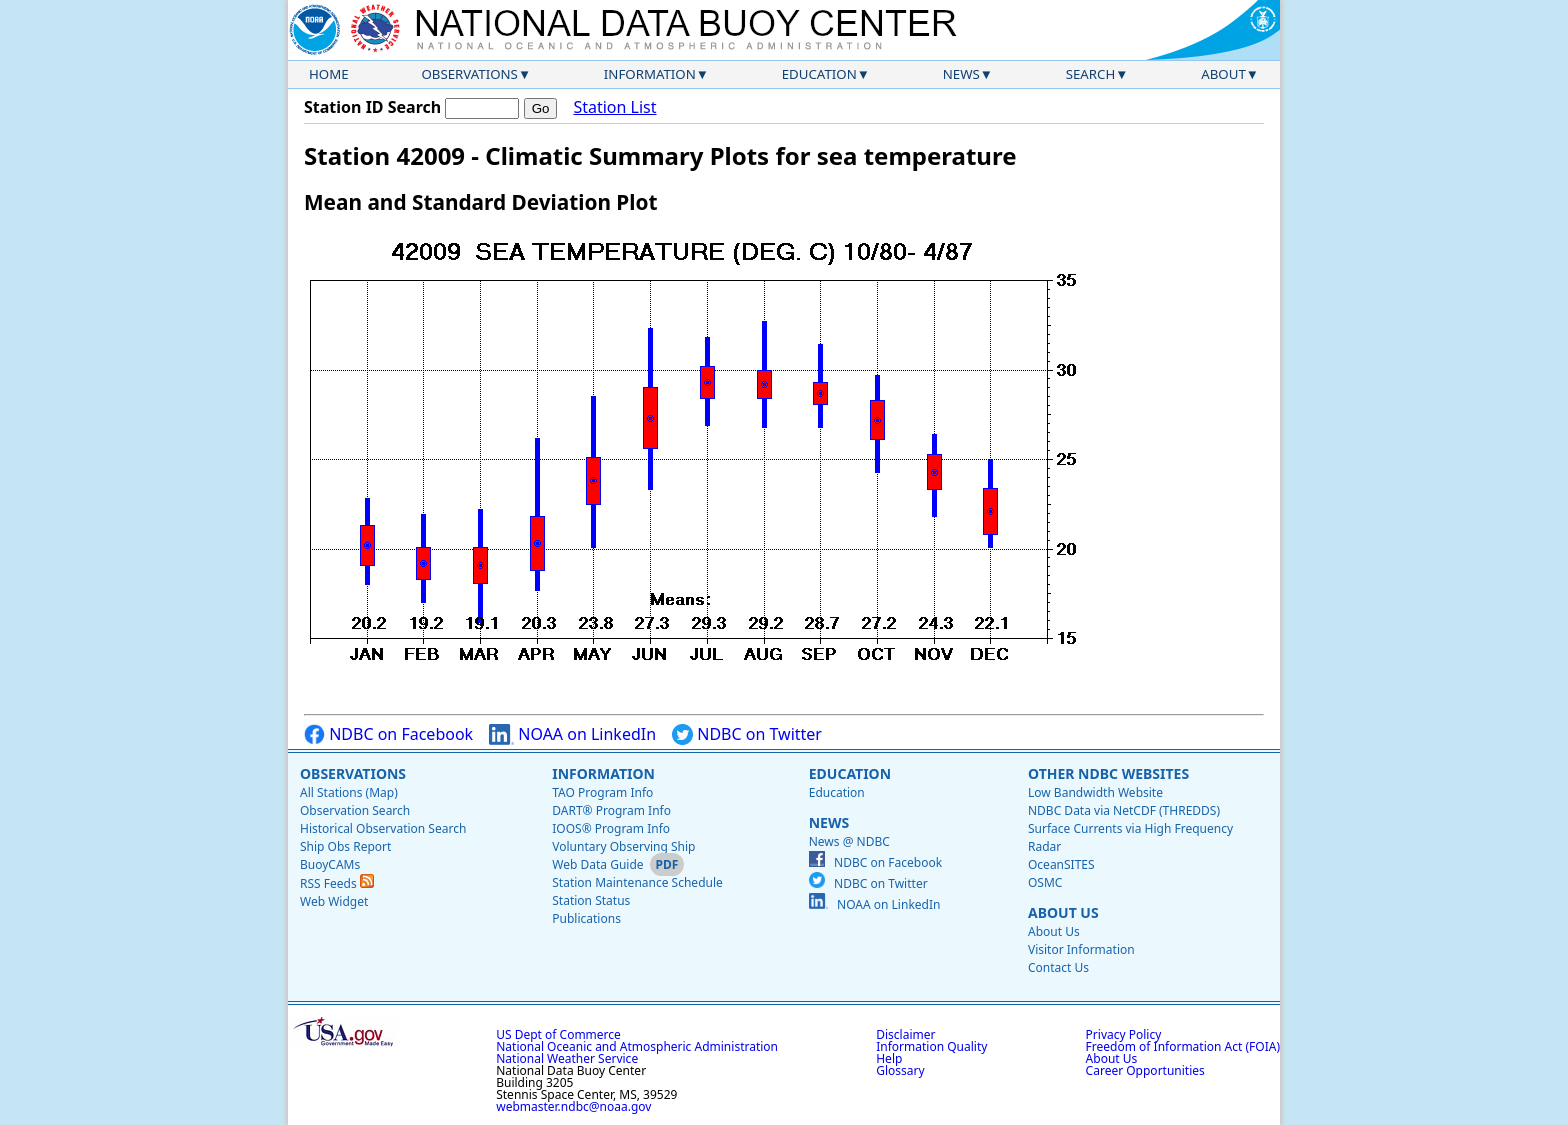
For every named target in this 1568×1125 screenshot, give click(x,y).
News (961, 74)
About (1223, 74)
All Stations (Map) (349, 792)
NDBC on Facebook (388, 734)
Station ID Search (372, 107)
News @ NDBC (849, 841)
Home (329, 74)
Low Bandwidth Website (1095, 792)
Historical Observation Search (383, 828)
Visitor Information (1081, 949)
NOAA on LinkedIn (572, 734)
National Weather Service (567, 1058)
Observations (469, 74)
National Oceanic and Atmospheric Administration (637, 1046)
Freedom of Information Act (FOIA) (1183, 1046)
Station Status (591, 900)
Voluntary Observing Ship (623, 846)
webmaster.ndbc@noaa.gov (573, 1106)
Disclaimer (905, 1034)
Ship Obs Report (345, 846)
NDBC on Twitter (747, 734)
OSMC (1045, 882)
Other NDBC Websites (1108, 773)
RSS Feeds (337, 883)
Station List (614, 107)
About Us (1063, 912)
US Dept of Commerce (558, 1034)
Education (819, 74)
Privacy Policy (1124, 1034)
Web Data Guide (597, 864)
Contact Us (1058, 967)
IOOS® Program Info (611, 828)
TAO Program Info (602, 792)
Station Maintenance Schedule (637, 882)
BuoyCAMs (330, 864)
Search (1091, 74)
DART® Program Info (611, 810)
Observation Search (355, 810)
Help (889, 1058)
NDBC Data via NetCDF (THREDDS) (1124, 810)
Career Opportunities (1145, 1070)
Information (650, 74)
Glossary (900, 1070)
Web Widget (334, 901)
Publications (586, 918)
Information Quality (931, 1046)
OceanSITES (1061, 864)
